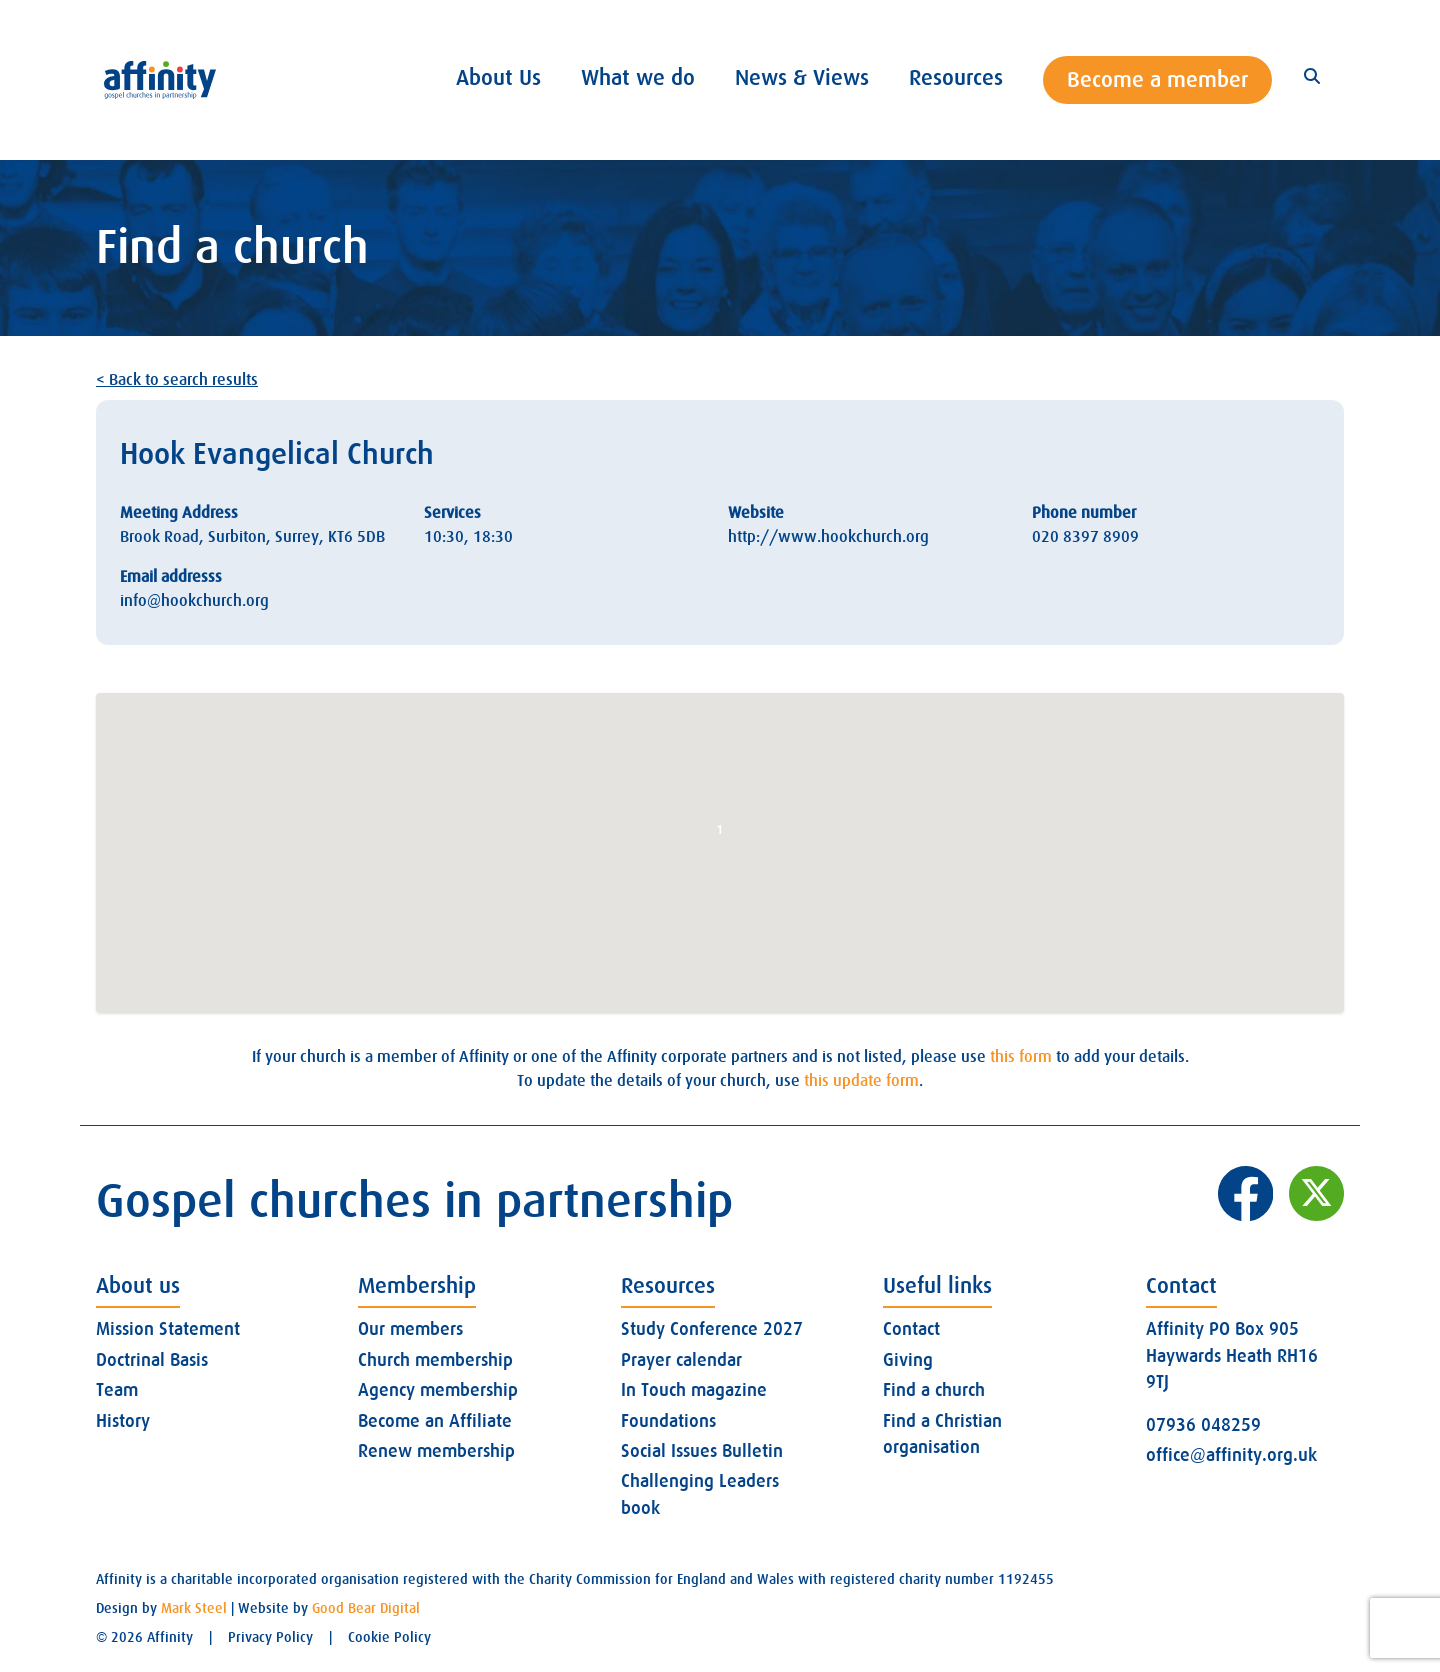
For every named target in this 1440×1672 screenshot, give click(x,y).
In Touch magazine (694, 1390)
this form (1021, 1057)
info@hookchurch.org (194, 601)
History (123, 1421)
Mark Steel (194, 1608)
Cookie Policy (389, 1637)
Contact (911, 1329)
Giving (908, 1360)
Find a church (934, 1390)
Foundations (668, 1421)
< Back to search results (177, 380)
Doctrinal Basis (152, 1360)
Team (117, 1390)
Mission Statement (168, 1329)
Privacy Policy (270, 1637)
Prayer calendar (681, 1360)
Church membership (435, 1360)
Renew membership (436, 1451)
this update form (861, 1081)
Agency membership (438, 1390)
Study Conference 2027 (712, 1329)
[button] (720, 834)
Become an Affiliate (435, 1421)
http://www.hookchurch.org (828, 537)
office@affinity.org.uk (1231, 1455)
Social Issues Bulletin (702, 1451)
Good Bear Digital (366, 1608)
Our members (410, 1329)
